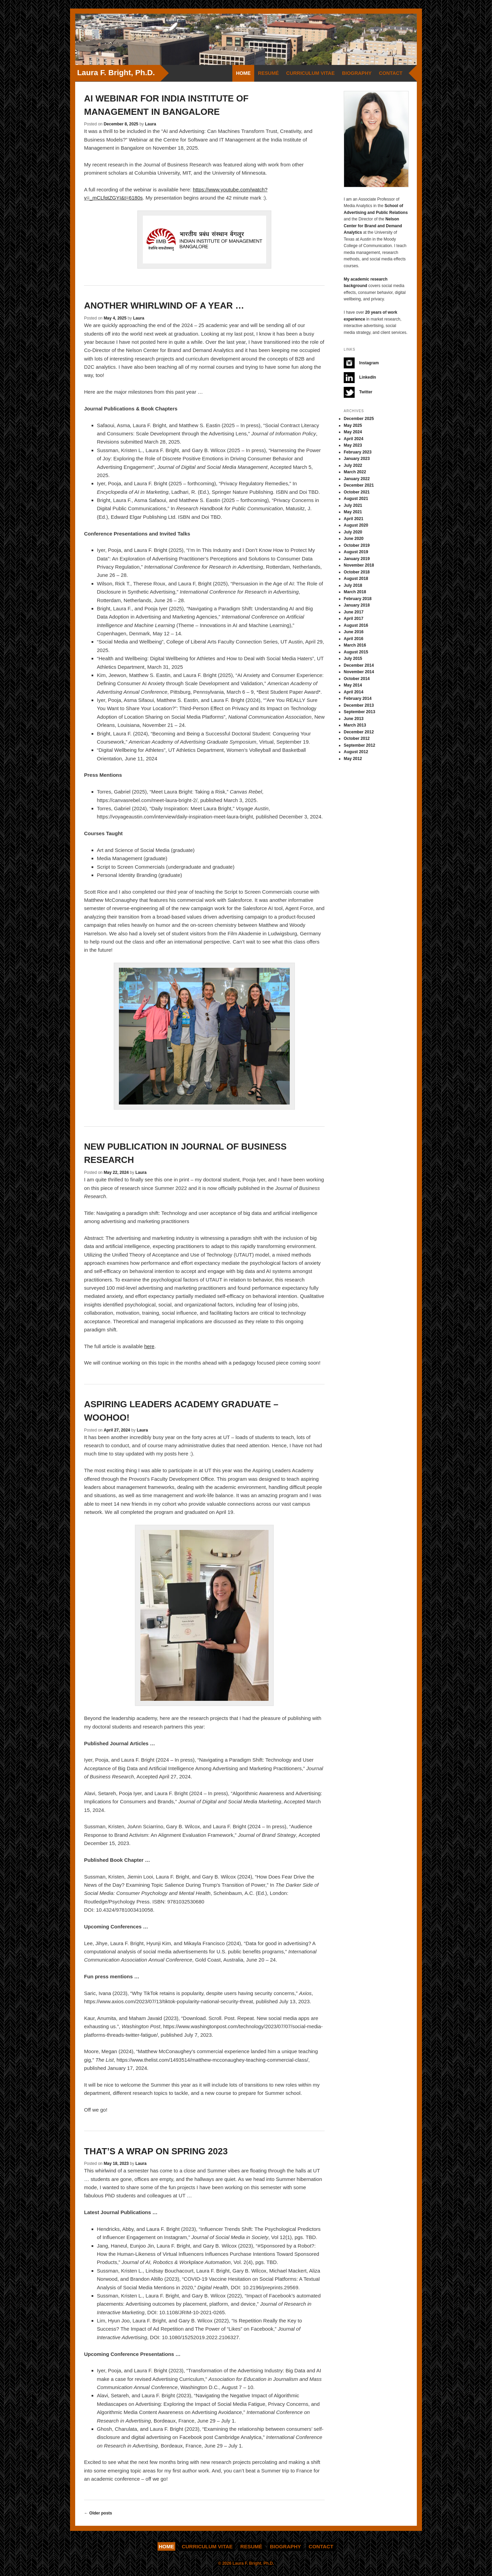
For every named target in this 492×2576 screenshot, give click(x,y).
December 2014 (359, 665)
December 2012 (359, 732)
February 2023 (357, 452)
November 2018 (359, 565)
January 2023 (357, 458)
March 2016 (355, 645)
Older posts (98, 2513)
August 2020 (356, 525)
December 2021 (359, 485)
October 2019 (357, 545)
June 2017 (354, 612)
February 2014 (357, 698)
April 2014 (353, 692)
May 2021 (353, 512)
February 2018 (357, 598)
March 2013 (355, 725)
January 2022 (357, 478)
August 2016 (356, 625)
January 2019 (357, 558)
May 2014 (353, 685)
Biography (357, 73)
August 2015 (356, 652)
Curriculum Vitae (310, 73)
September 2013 (359, 711)
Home (243, 73)
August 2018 (356, 578)
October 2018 (357, 572)
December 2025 (359, 418)
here (149, 1346)
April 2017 (353, 618)
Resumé (268, 73)
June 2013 (354, 718)
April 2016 (353, 638)
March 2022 (355, 472)
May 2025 (353, 425)
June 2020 (354, 538)
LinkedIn (360, 377)
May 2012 (353, 758)
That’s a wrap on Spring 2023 (156, 2151)
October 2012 (357, 738)
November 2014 (359, 671)
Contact (390, 73)
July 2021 (353, 505)
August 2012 (356, 751)
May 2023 (353, 445)
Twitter (358, 392)
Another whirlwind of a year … (164, 305)
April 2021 (353, 518)
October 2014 (357, 678)
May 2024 (353, 432)
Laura (150, 124)
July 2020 (353, 532)
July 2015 (353, 658)
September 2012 (359, 745)
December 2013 (359, 705)
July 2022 (353, 465)
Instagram (361, 362)
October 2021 (357, 492)
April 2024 (353, 438)
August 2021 (356, 498)
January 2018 (357, 605)
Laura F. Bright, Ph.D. (116, 72)
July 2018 (353, 585)
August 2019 (356, 552)
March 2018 (355, 591)
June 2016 (354, 631)
